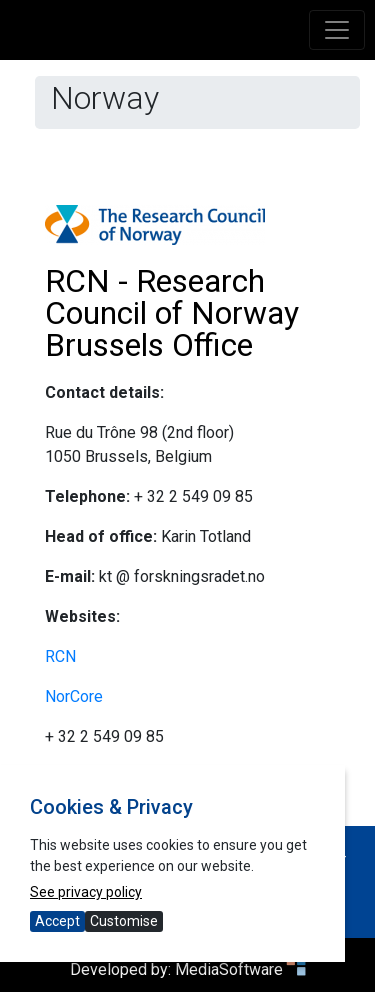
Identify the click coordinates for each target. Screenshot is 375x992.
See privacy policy (86, 892)
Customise (124, 921)
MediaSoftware (240, 969)
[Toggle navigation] (337, 30)
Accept (57, 921)
